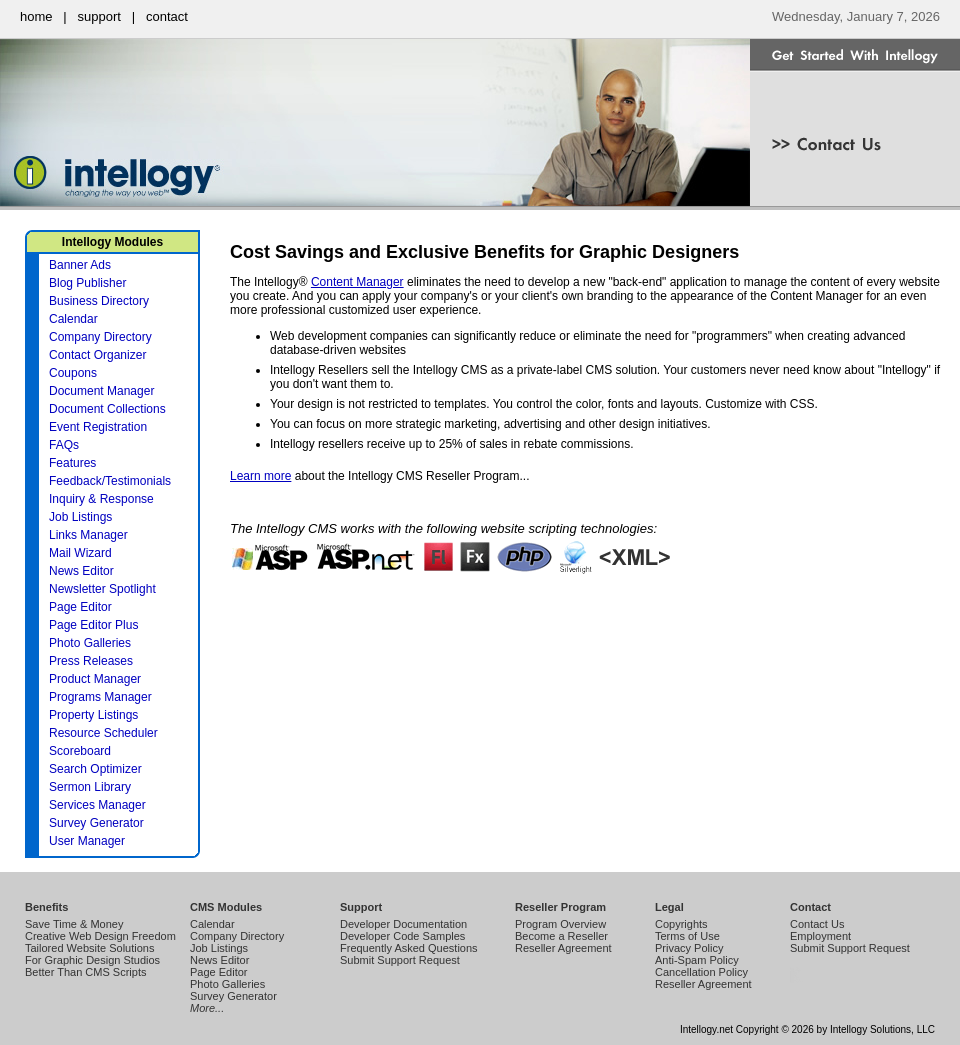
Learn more (260, 476)
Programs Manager (100, 697)
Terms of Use (687, 936)
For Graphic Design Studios (92, 960)
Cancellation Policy (701, 972)
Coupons (73, 373)
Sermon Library (90, 787)
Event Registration (98, 427)
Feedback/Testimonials (110, 481)
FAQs (64, 445)
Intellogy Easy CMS (794, 982)
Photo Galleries (90, 643)
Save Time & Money (74, 924)
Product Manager (95, 679)
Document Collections (107, 409)
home (36, 16)
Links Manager (88, 535)
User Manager (87, 841)
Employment (820, 936)
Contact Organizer (97, 355)
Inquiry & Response (101, 499)
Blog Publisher (87, 283)
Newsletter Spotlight (102, 589)
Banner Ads (80, 265)
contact (167, 16)
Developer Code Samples (402, 936)
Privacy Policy (689, 948)
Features (72, 463)
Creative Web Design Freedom (100, 936)
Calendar (73, 319)
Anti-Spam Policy (697, 960)
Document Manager (101, 391)
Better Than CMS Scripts (85, 972)
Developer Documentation (403, 924)
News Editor (81, 571)
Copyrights (681, 924)
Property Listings (93, 715)
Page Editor (80, 607)
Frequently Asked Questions (409, 948)
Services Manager (97, 805)
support (99, 16)
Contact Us (817, 924)
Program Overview (560, 924)
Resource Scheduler (103, 733)
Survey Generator (96, 823)
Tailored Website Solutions (89, 948)
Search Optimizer (95, 769)
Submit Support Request (400, 960)
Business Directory (99, 301)
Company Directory (100, 337)
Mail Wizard (80, 553)
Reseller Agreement (563, 948)
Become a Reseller (561, 936)
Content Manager (357, 282)
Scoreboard (80, 751)
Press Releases (91, 661)
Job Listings (80, 517)
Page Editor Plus (93, 625)
